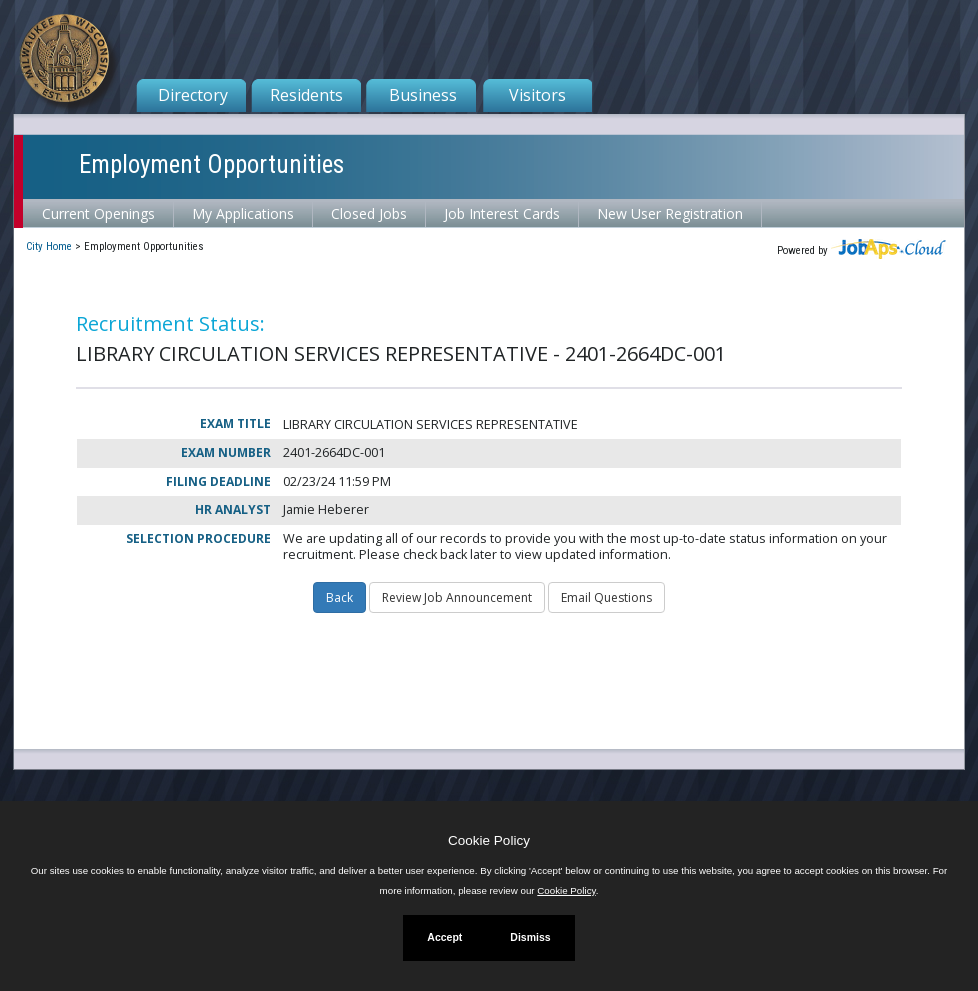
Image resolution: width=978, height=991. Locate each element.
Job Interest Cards (502, 213)
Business (423, 95)
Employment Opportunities (211, 164)
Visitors (537, 95)
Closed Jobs (369, 213)
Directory (193, 95)
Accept (444, 937)
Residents (306, 95)
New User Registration (670, 213)
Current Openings (98, 213)
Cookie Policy (489, 840)
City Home (49, 246)
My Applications (243, 213)
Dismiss (530, 937)
